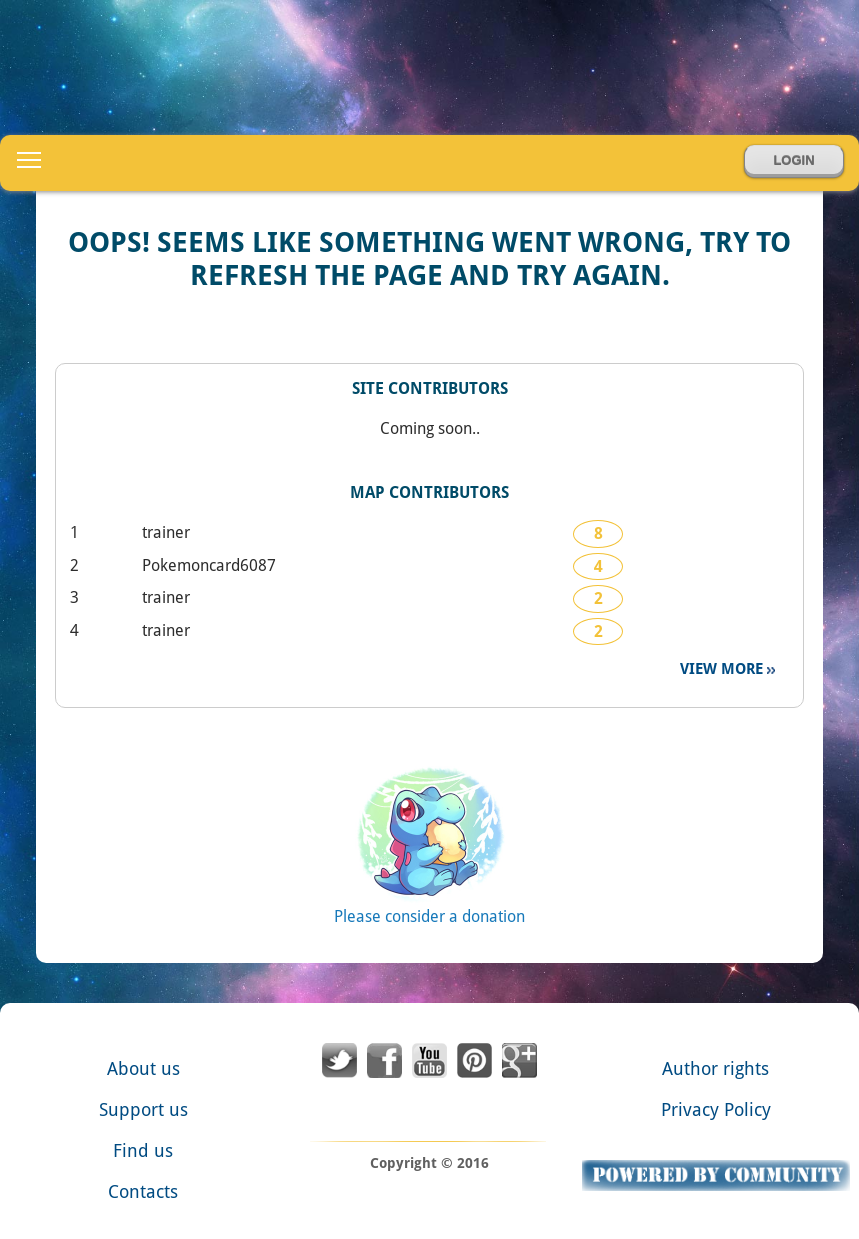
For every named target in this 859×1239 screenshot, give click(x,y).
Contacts (143, 1191)
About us (143, 1068)
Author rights (715, 1068)
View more (723, 669)
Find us (143, 1150)
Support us (143, 1109)
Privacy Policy (716, 1109)
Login (793, 160)
